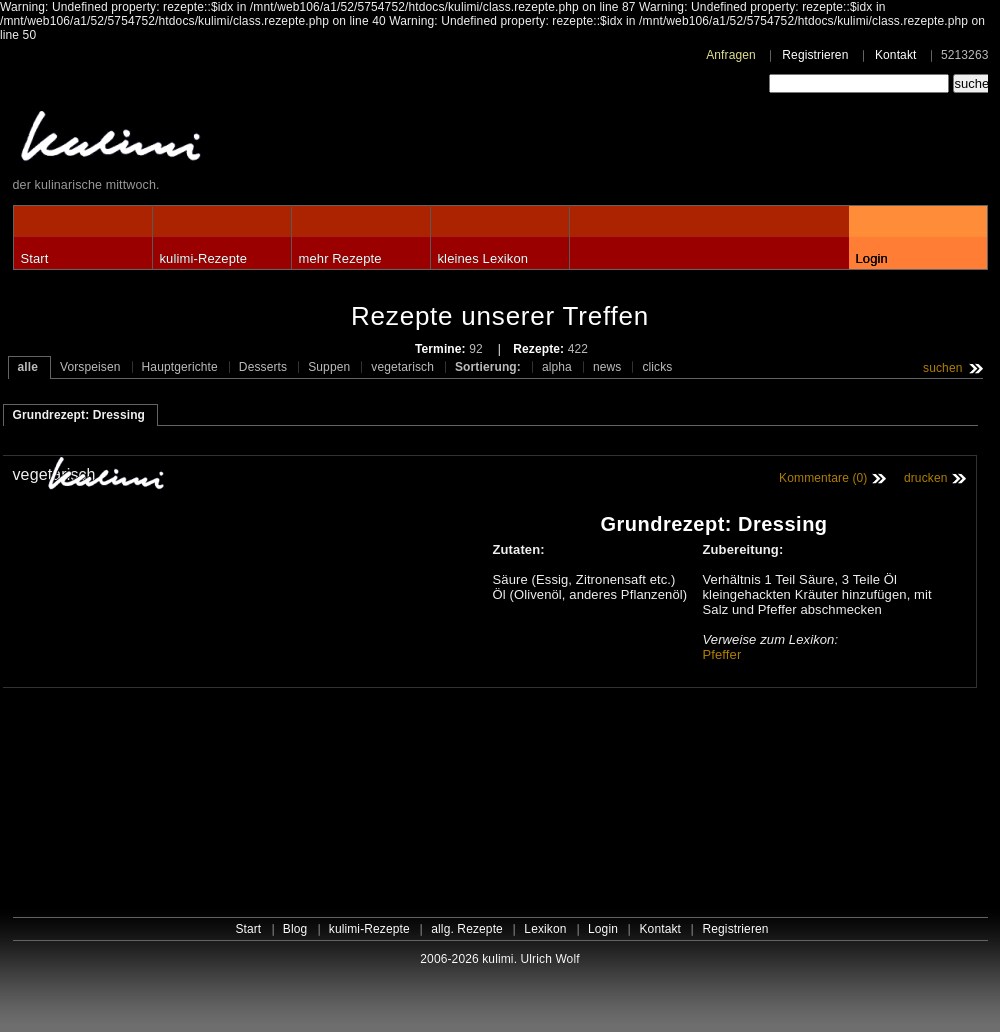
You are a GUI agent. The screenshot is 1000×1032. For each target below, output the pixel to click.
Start (35, 258)
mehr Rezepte (340, 258)
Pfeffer (722, 654)
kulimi (203, 140)
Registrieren (815, 55)
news (607, 367)
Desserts (263, 367)
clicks (657, 367)
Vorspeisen (90, 367)
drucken (926, 478)
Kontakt (896, 55)
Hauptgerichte (180, 367)
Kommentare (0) (823, 478)
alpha (557, 367)
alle (28, 367)
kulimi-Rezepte (204, 258)
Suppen (329, 367)
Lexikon (545, 929)
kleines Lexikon (483, 258)
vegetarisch (402, 367)
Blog (295, 929)
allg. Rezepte (467, 929)
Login (872, 258)
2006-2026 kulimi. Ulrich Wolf (499, 959)
